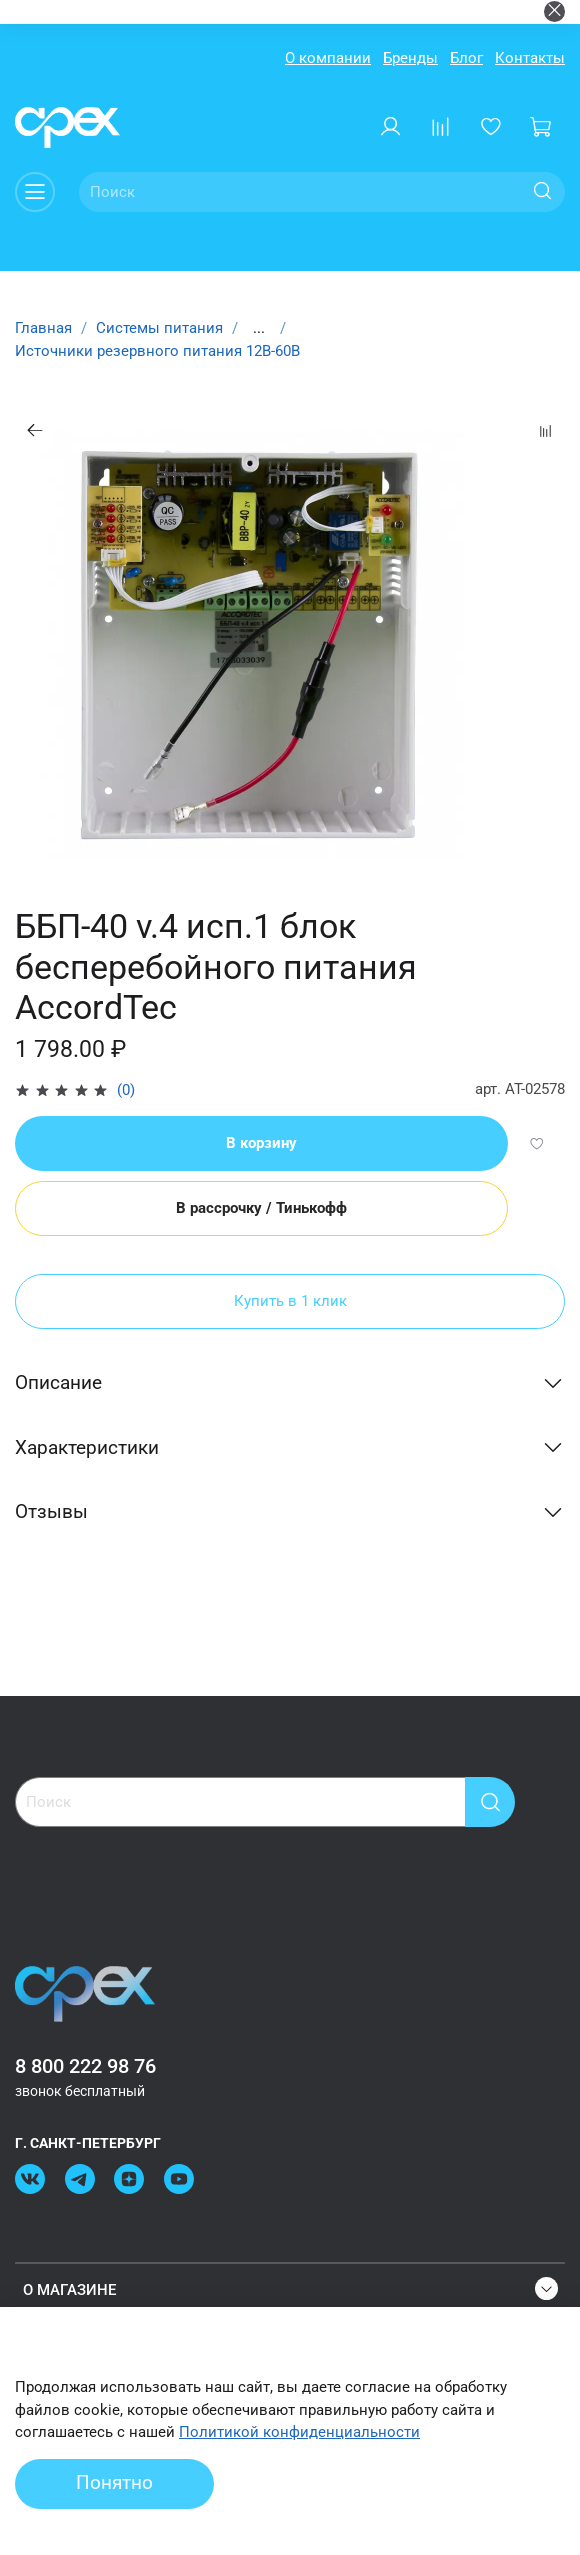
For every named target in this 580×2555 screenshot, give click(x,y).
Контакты (530, 58)
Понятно (114, 2483)
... (259, 328)
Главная (43, 328)
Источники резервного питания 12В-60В (157, 351)
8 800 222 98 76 (85, 2066)
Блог (466, 58)
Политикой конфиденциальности (299, 2432)
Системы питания (159, 328)
